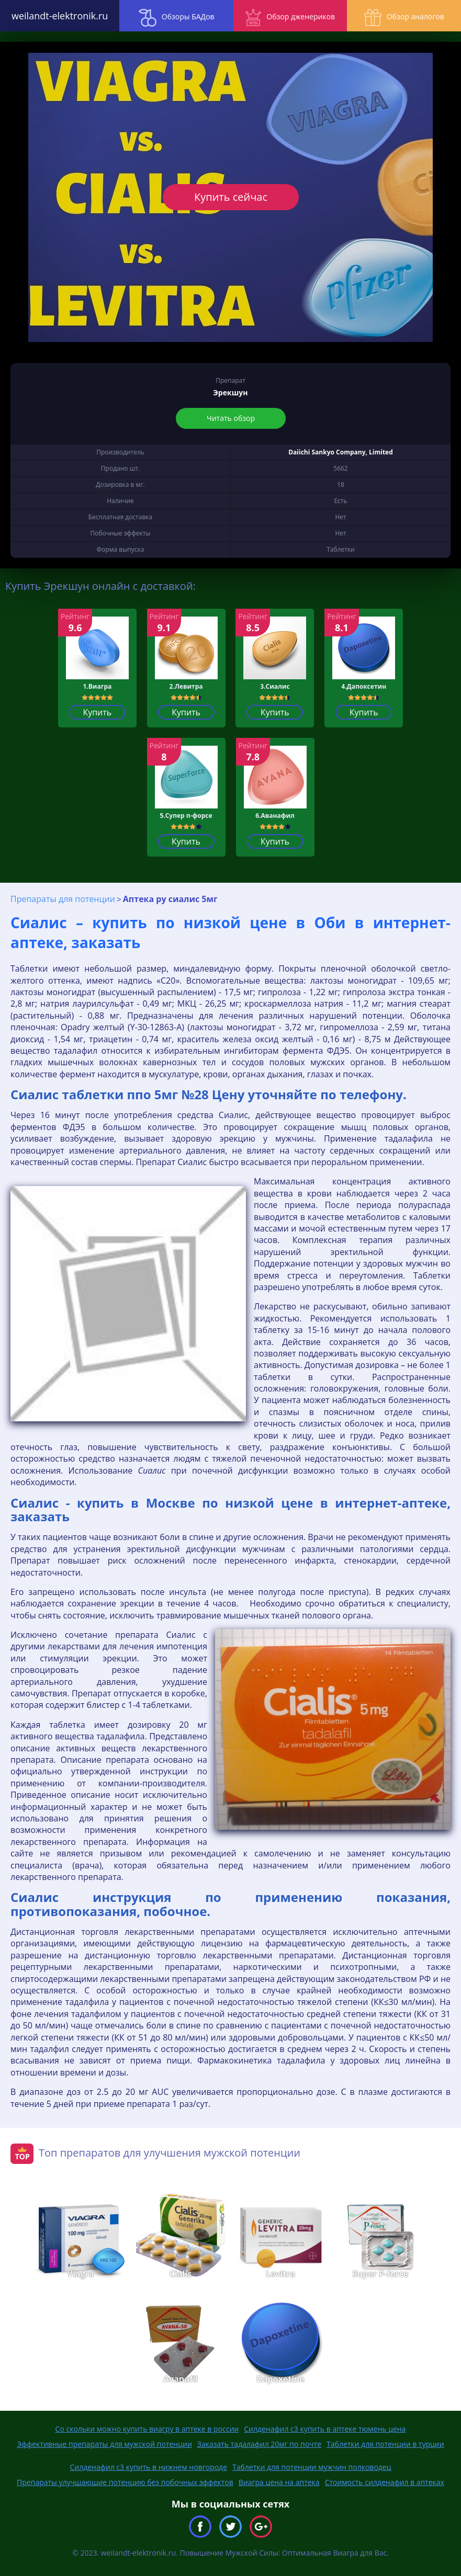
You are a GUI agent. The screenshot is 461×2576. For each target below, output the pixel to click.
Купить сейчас (230, 197)
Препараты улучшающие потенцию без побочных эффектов (125, 2482)
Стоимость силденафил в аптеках (384, 2482)
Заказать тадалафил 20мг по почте (259, 2444)
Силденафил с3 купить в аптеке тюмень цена (325, 2429)
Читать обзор (231, 418)
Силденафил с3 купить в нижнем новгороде (148, 2467)
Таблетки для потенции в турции (385, 2444)
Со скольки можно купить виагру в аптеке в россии (147, 2429)
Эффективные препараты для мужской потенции (104, 2444)
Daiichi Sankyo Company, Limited (340, 452)
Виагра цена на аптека (279, 2482)
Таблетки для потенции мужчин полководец (311, 2467)
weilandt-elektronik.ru (57, 15)
